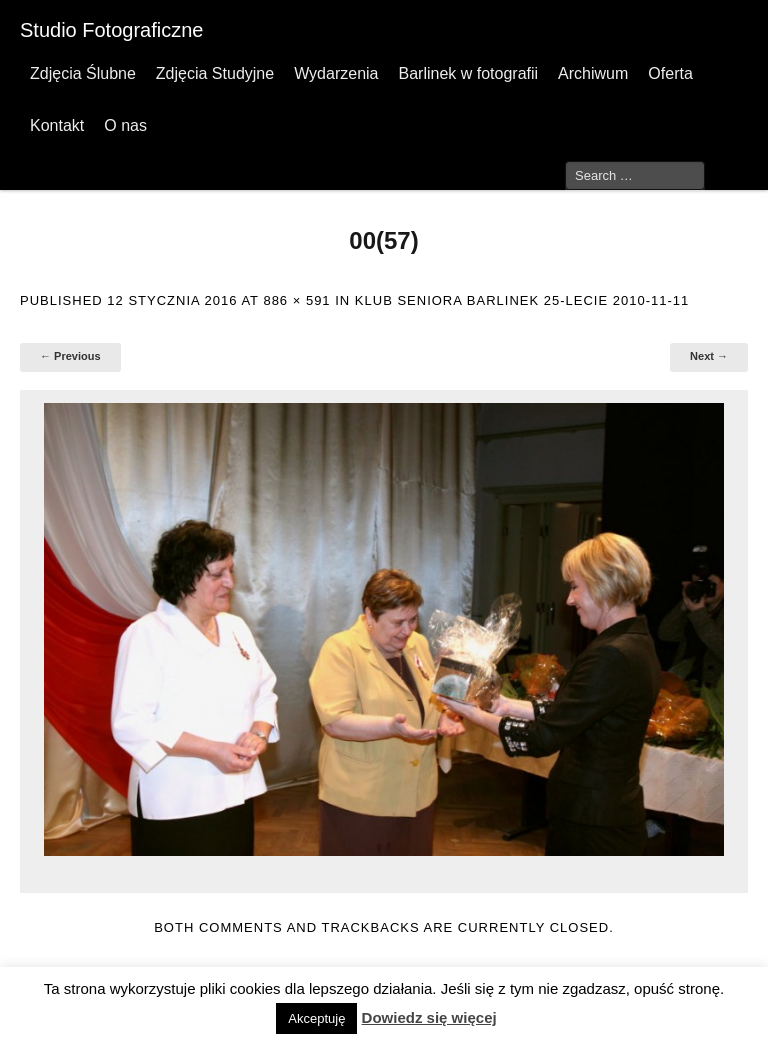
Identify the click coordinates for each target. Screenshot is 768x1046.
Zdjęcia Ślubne (83, 73)
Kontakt (57, 125)
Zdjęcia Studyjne (215, 73)
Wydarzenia (336, 73)
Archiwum (593, 73)
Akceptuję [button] (316, 1018)
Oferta (670, 73)
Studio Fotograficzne (111, 30)
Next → (709, 356)
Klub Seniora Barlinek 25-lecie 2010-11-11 (522, 300)
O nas (125, 125)
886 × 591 (296, 300)
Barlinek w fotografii (468, 73)
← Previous (70, 356)
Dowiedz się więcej (429, 1017)
